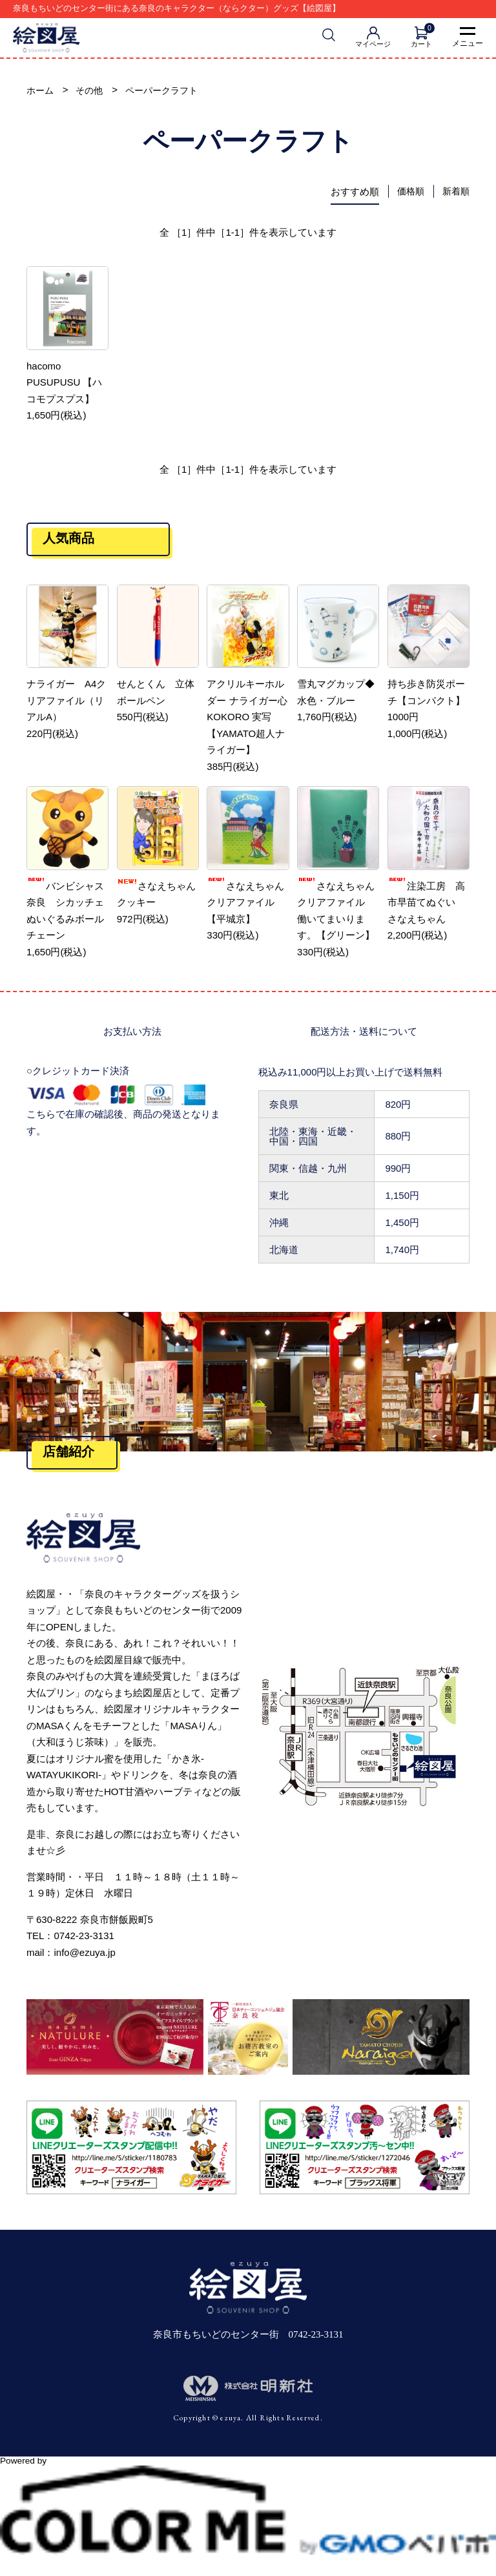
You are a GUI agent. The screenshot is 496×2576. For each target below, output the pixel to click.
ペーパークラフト (168, 91)
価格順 (407, 192)
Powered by (248, 2467)
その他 (92, 91)
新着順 (455, 192)
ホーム (41, 91)
